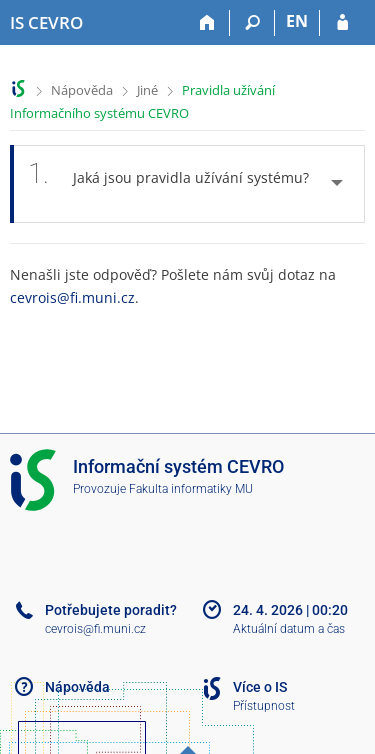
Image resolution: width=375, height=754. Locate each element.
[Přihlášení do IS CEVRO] (342, 23)
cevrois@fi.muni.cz (72, 297)
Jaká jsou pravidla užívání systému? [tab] (168, 184)
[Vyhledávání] (252, 23)
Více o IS (260, 687)
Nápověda (82, 90)
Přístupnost (264, 706)
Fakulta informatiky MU (191, 489)
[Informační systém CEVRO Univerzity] (46, 23)
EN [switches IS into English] (297, 21)
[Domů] (207, 23)
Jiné (147, 90)
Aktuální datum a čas (289, 629)
